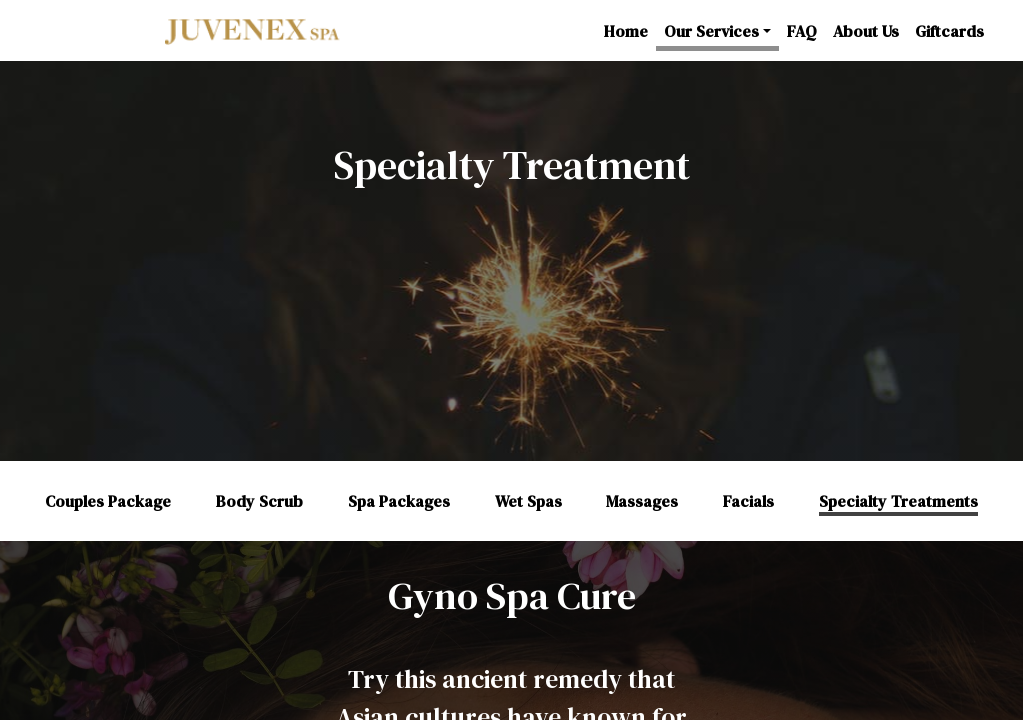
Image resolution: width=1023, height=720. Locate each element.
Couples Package (108, 501)
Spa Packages (399, 501)
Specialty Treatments (898, 501)
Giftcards (949, 31)
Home (626, 31)
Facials (748, 501)
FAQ (802, 31)
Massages (642, 501)
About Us (866, 31)
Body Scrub (259, 501)
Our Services (711, 31)
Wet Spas (528, 501)
